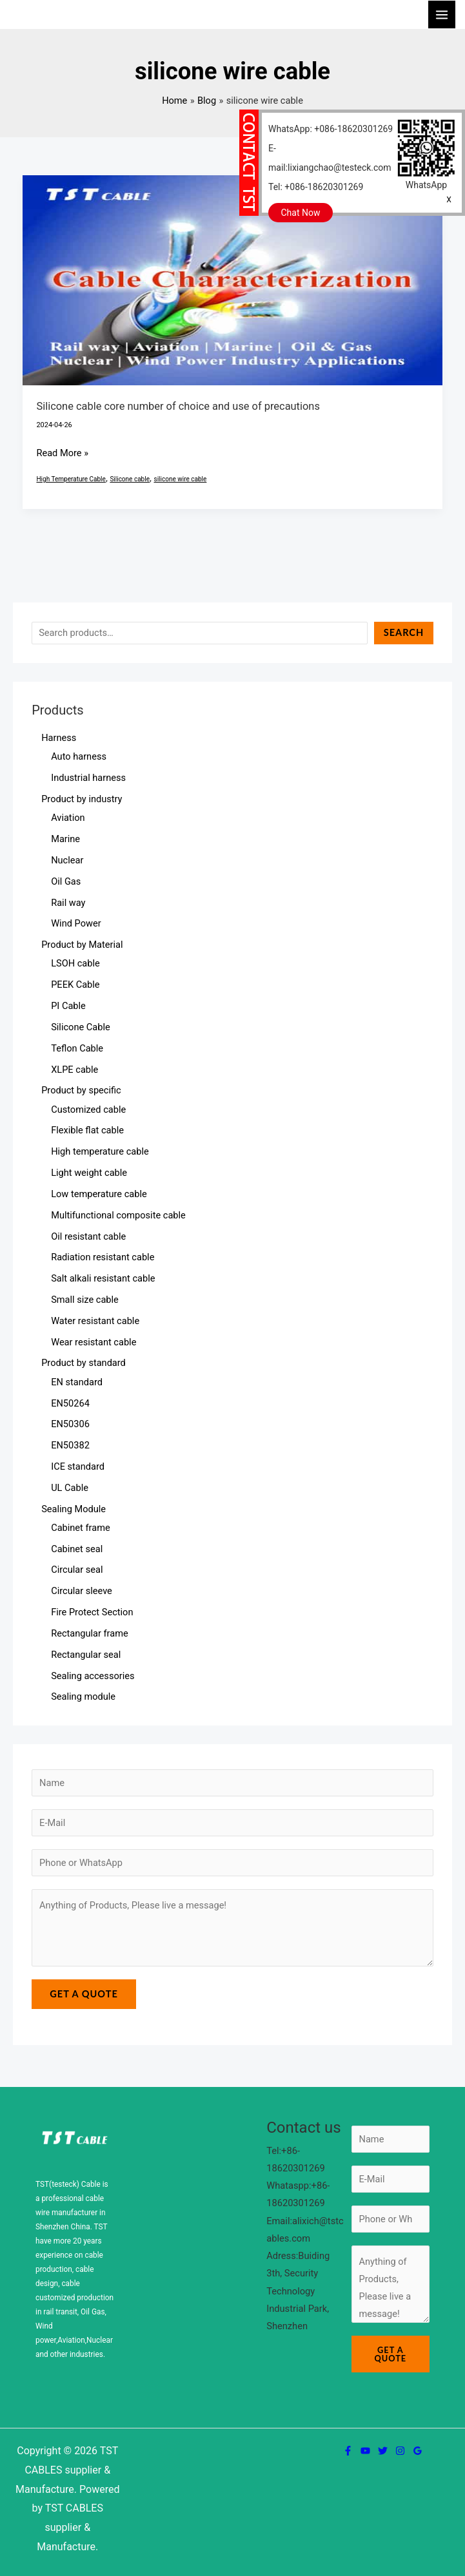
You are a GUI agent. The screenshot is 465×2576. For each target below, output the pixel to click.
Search (404, 632)
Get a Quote (84, 1993)
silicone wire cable (179, 479)
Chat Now (301, 212)
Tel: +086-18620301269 (315, 187)
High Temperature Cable (70, 479)
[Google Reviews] (417, 2451)
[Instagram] (400, 2451)
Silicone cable (130, 479)
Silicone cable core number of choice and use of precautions (177, 406)
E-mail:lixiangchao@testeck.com (329, 158)
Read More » (62, 452)
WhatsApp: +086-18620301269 (330, 129)
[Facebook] (348, 2451)
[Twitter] (383, 2451)
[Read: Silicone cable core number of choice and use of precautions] (233, 279)
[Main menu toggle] (441, 14)
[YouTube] (365, 2451)
